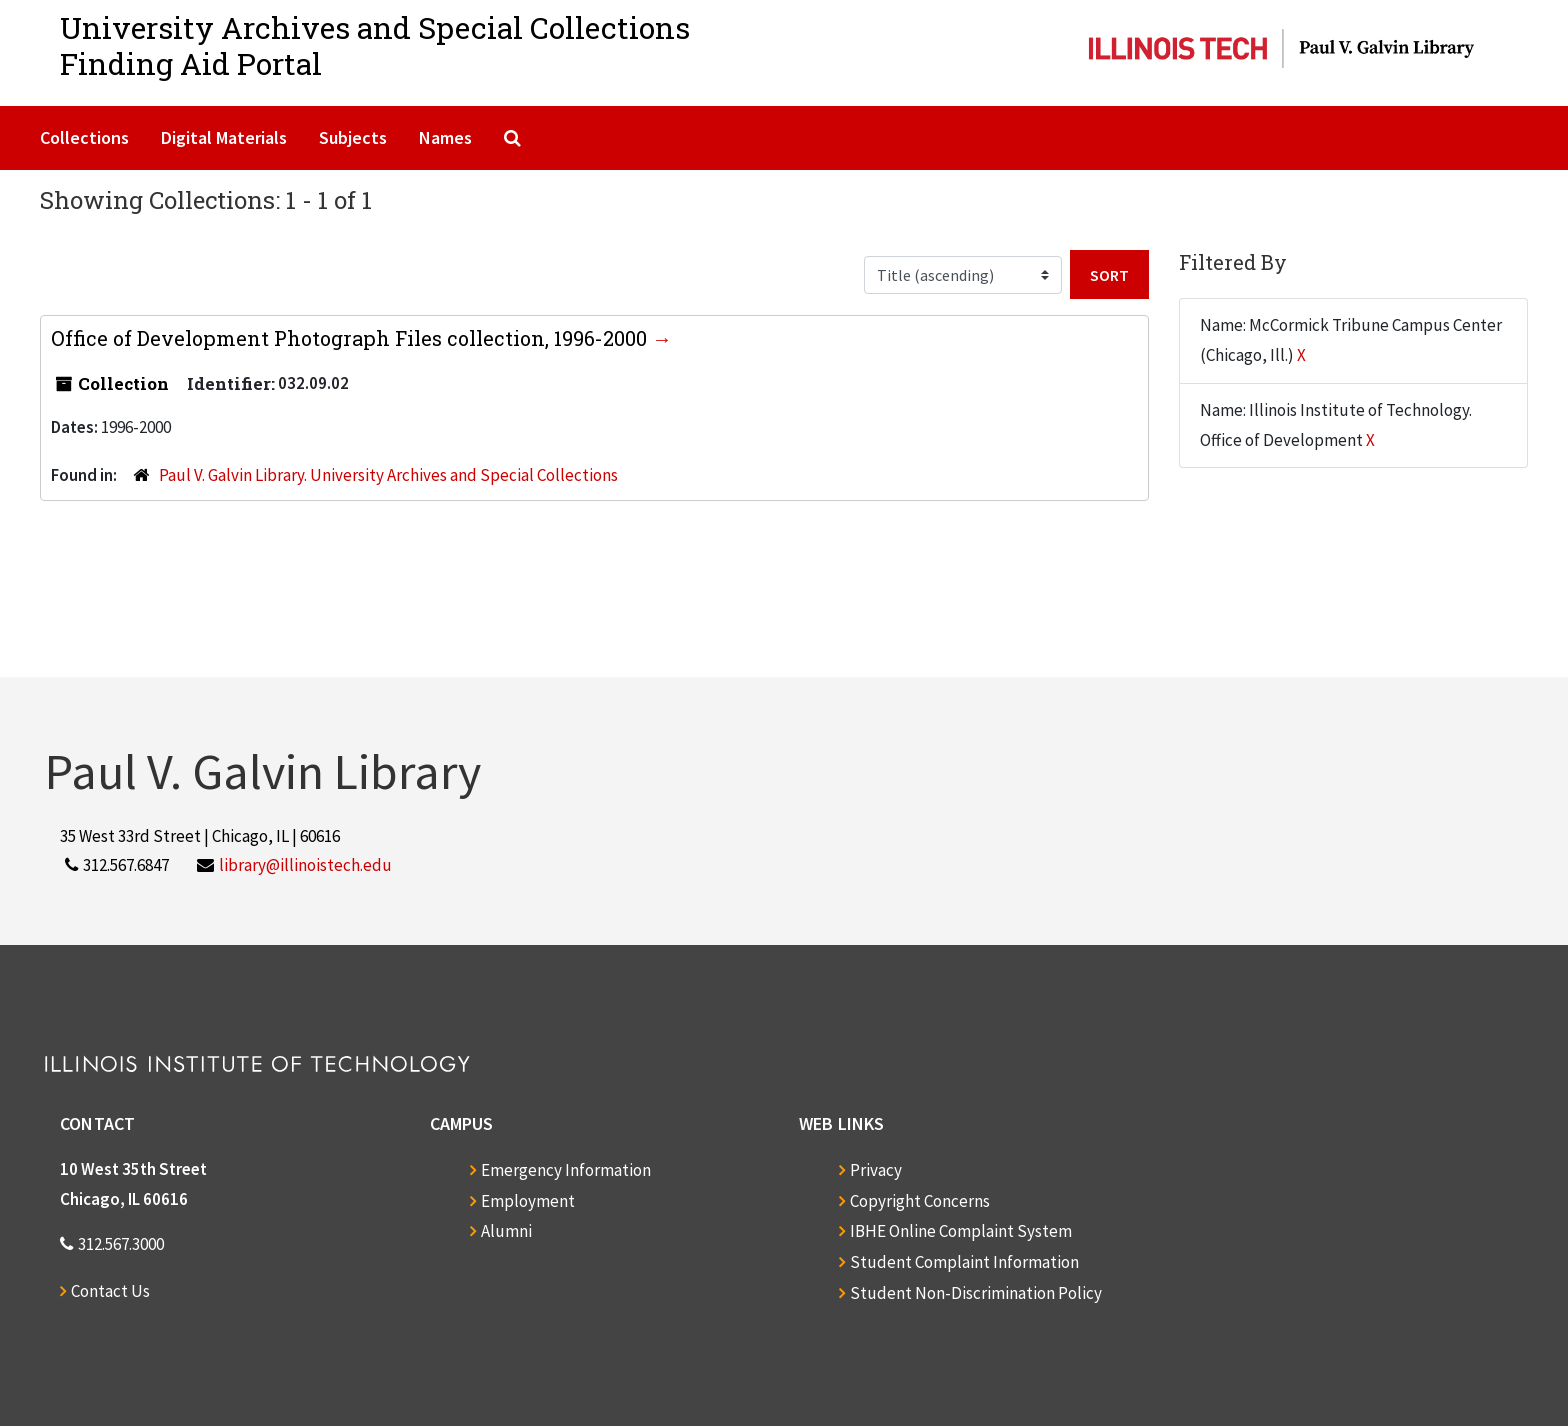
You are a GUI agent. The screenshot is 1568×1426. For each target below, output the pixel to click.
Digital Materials (224, 137)
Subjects (353, 137)
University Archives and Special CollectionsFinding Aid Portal (375, 45)
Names (445, 137)
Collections (84, 137)
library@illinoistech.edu (305, 865)
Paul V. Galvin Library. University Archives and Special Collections (388, 475)
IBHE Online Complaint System (961, 1231)
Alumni (506, 1231)
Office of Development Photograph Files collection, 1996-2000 (351, 338)
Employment (528, 1201)
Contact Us (110, 1291)
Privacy (876, 1170)
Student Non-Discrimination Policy (976, 1293)
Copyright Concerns (920, 1201)
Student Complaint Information (964, 1262)
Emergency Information (566, 1170)
